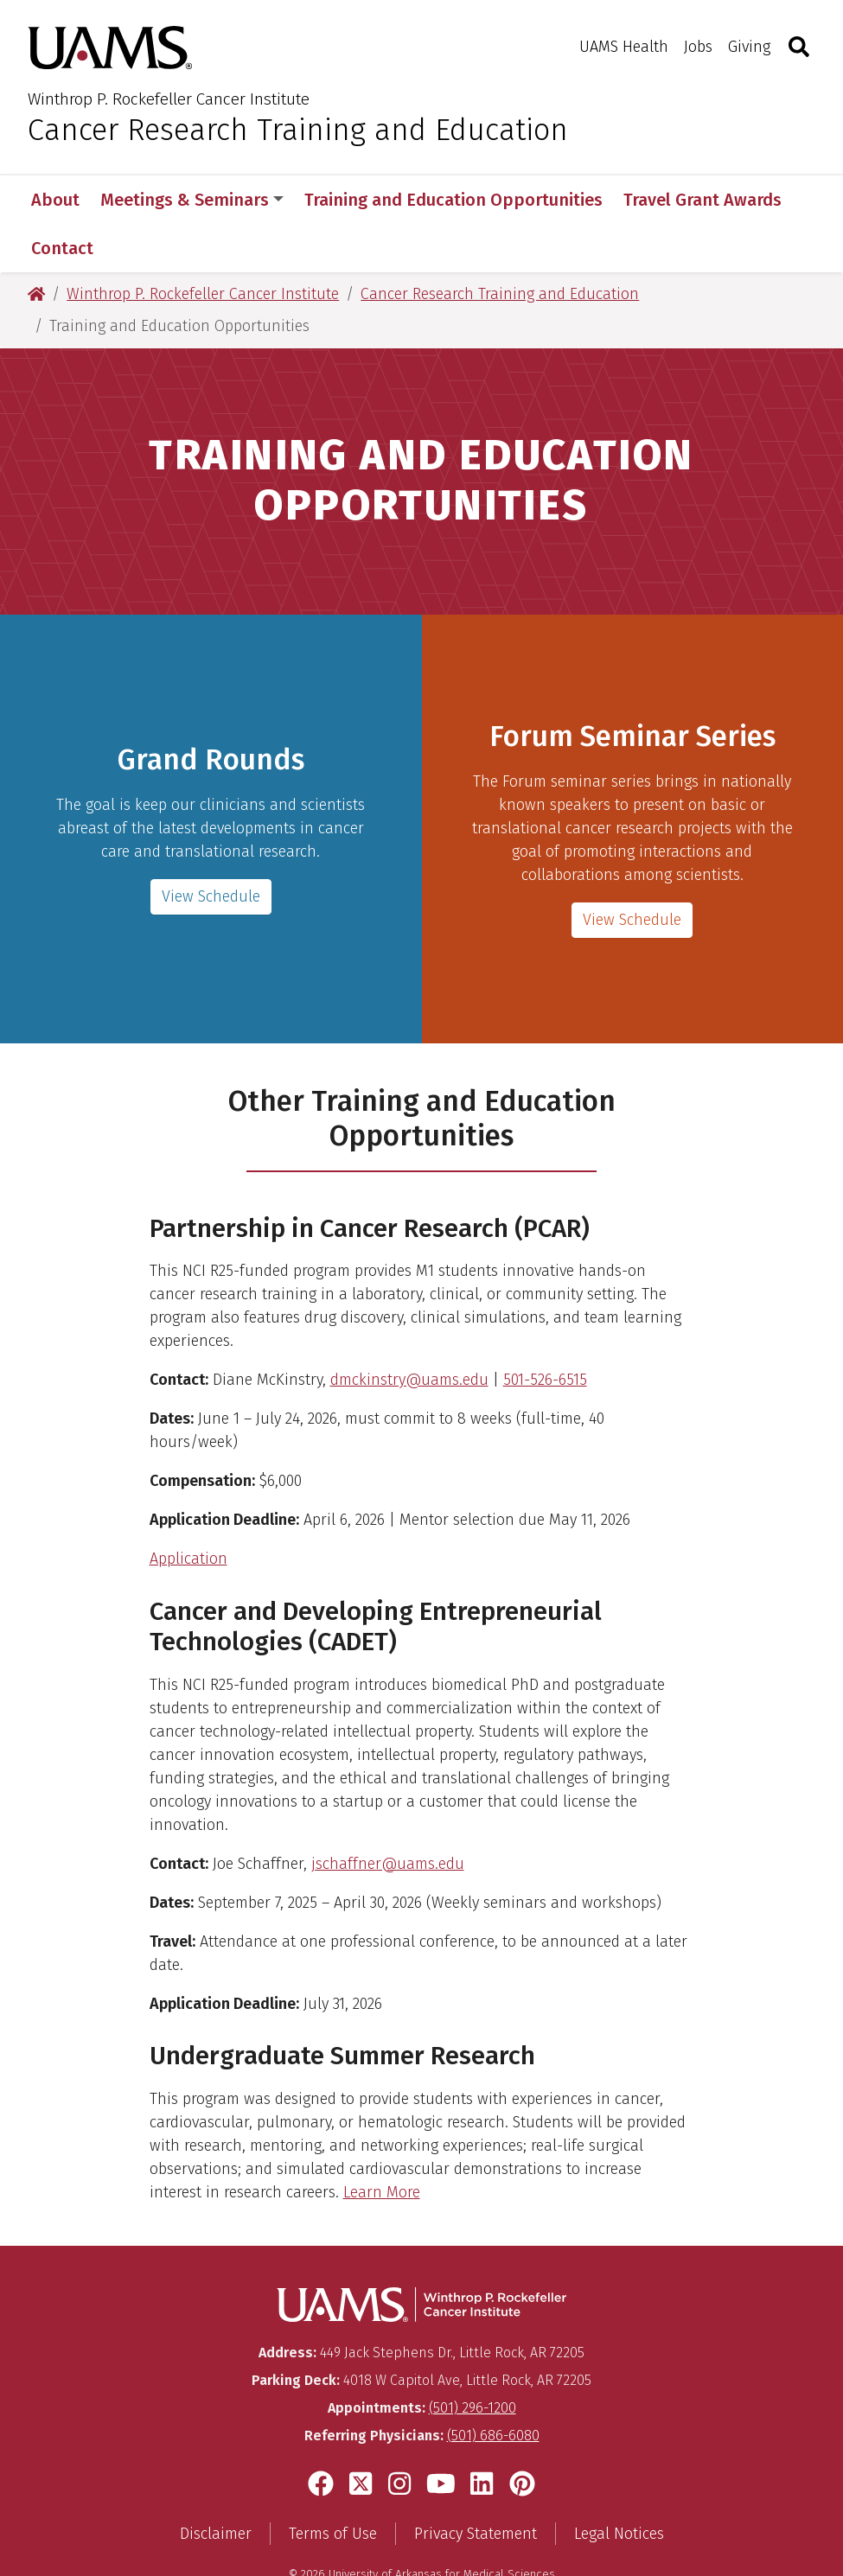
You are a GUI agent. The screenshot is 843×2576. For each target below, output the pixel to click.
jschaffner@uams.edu (387, 1815)
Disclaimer (216, 2485)
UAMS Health (623, 46)
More (652, 199)
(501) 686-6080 (493, 2387)
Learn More (381, 2143)
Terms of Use (333, 2485)
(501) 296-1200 (472, 2359)
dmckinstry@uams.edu (409, 1331)
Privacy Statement (475, 2485)
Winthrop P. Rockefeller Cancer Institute (169, 99)
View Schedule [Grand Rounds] (211, 848)
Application (188, 1510)
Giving (749, 46)
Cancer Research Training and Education (298, 130)
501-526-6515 (545, 1331)
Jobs (698, 46)
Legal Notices (619, 2485)
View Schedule (632, 871)
